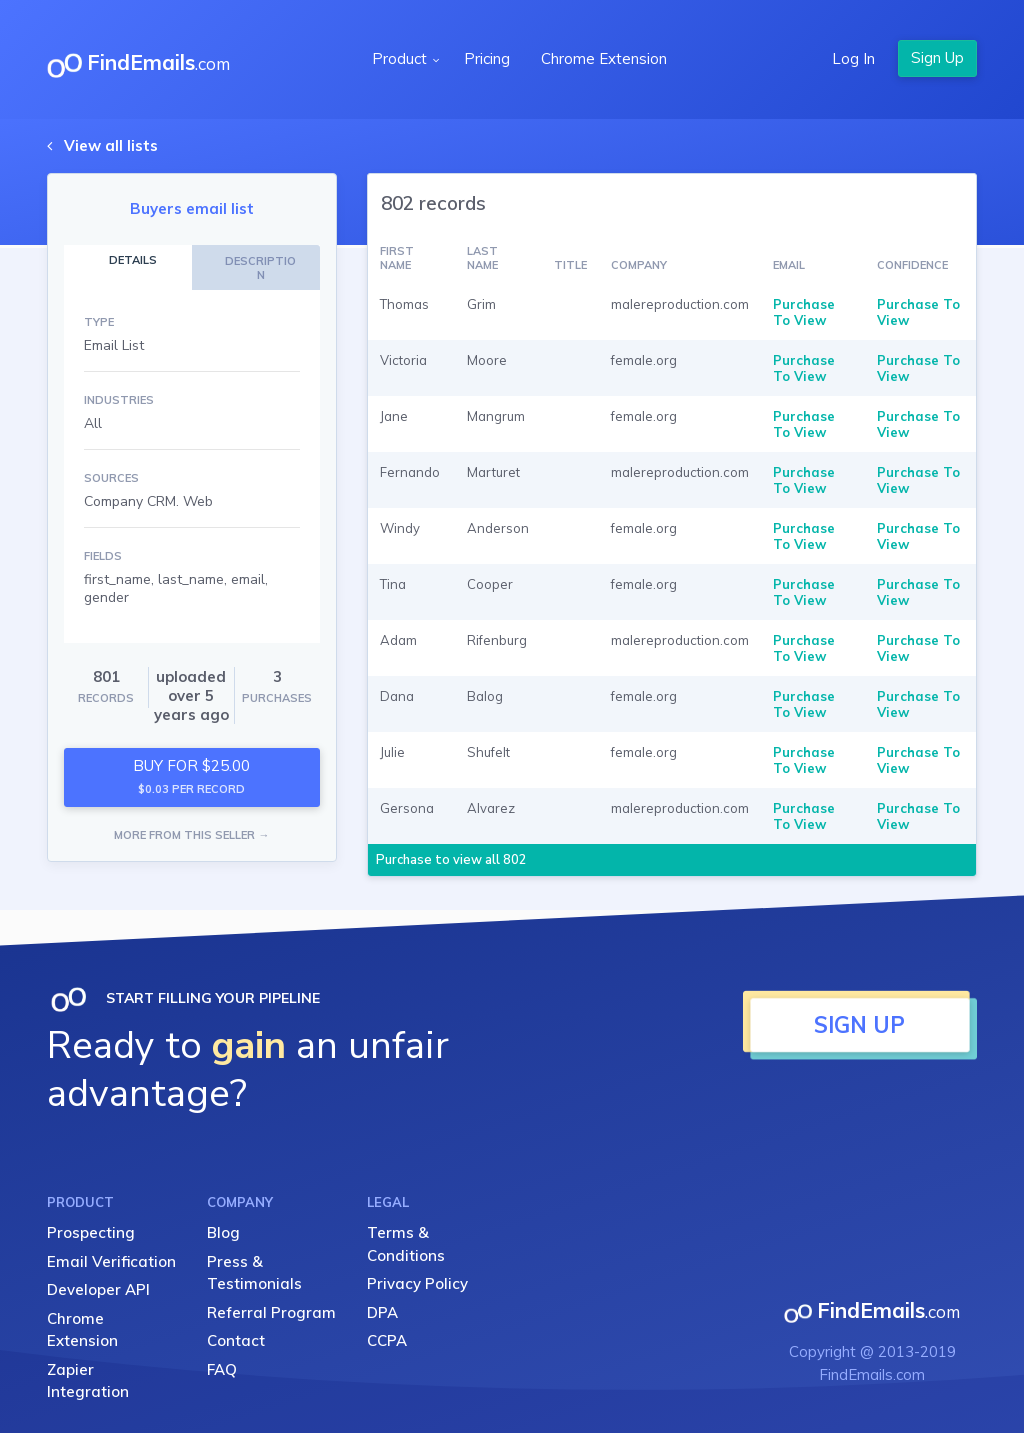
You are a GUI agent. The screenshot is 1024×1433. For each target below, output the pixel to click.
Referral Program (271, 1312)
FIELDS (103, 556)
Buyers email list (192, 208)
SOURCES (111, 478)
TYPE (99, 322)
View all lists (111, 145)
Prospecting (91, 1232)
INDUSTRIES (119, 400)
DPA (382, 1312)
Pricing (487, 58)
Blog (223, 1232)
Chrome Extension (604, 58)
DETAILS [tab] (133, 260)
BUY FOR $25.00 (191, 776)
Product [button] (401, 58)
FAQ (222, 1369)
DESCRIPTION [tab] (260, 268)
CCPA (387, 1340)
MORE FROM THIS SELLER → (191, 835)
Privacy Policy (417, 1283)
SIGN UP (859, 1025)
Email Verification (111, 1261)
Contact (236, 1340)
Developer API (98, 1289)
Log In (853, 58)
